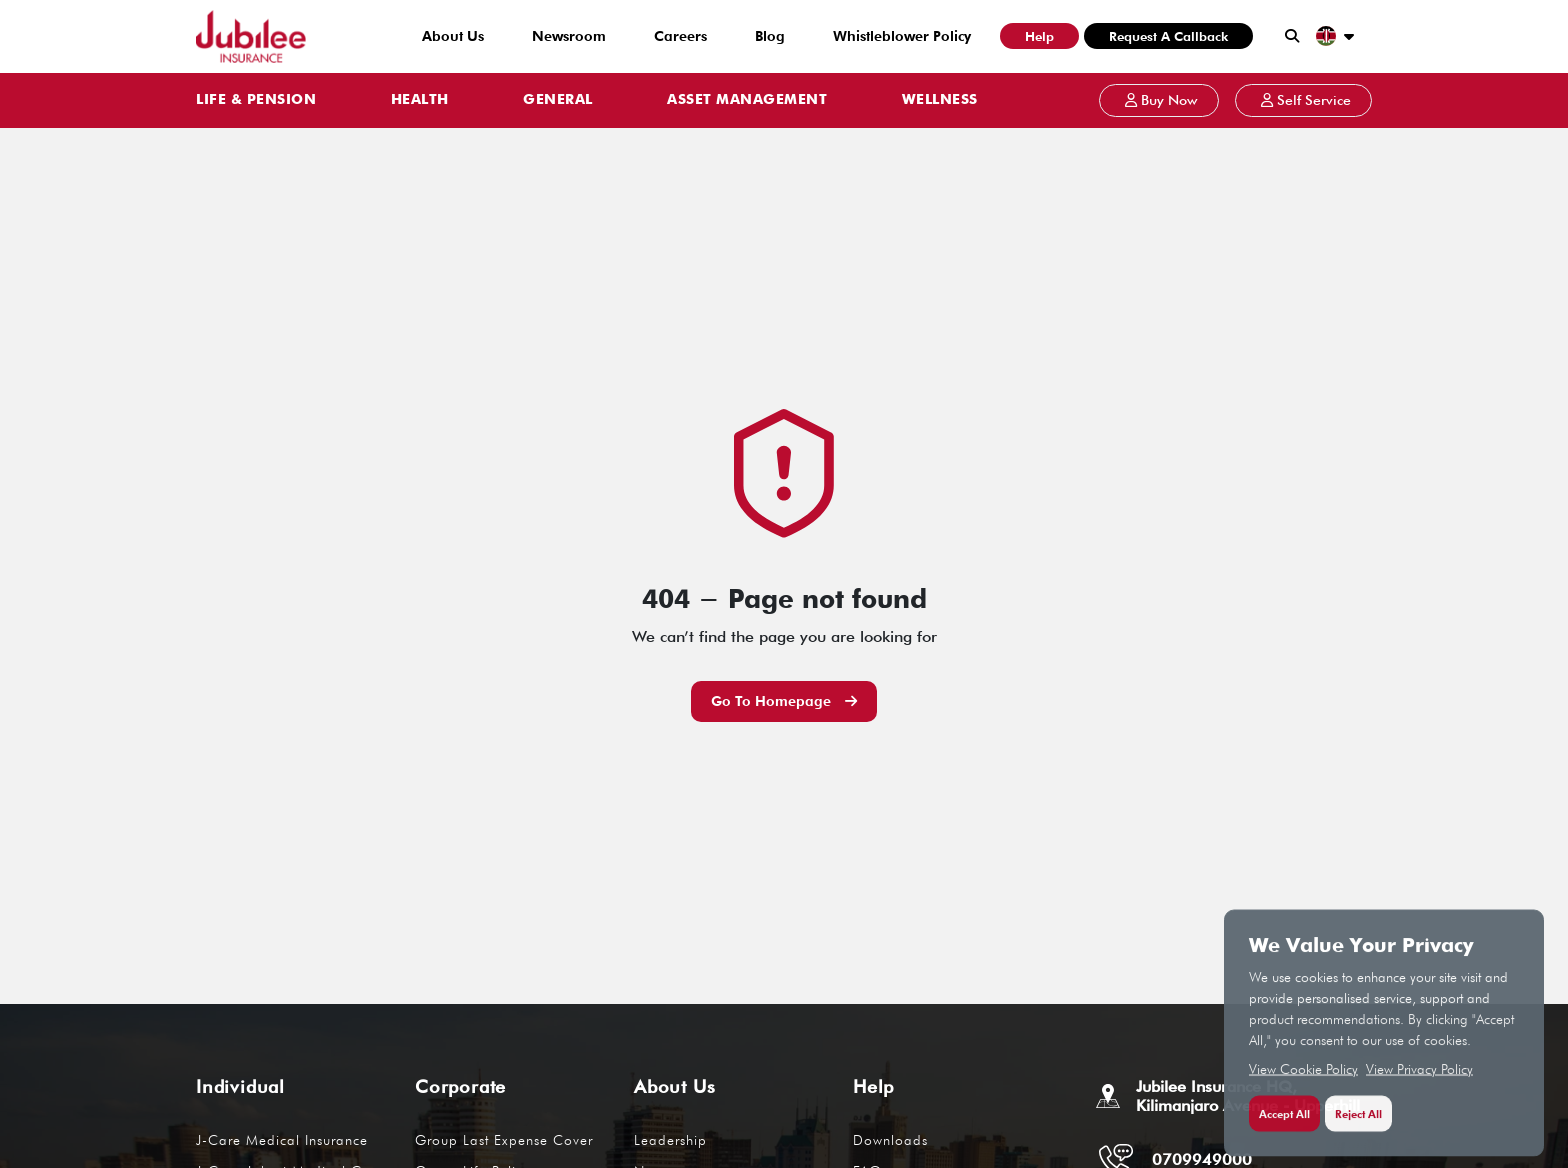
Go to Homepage (784, 701)
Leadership (670, 1140)
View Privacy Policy (1419, 1081)
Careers (680, 36)
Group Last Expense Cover (504, 1140)
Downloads (890, 1140)
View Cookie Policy (1303, 1081)
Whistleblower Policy (902, 36)
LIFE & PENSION (256, 100)
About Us (453, 36)
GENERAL (558, 100)
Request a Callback (1168, 36)
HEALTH (420, 100)
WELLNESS (940, 100)
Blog (770, 36)
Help (1039, 36)
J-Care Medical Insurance (282, 1140)
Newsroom (569, 36)
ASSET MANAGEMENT (747, 100)
